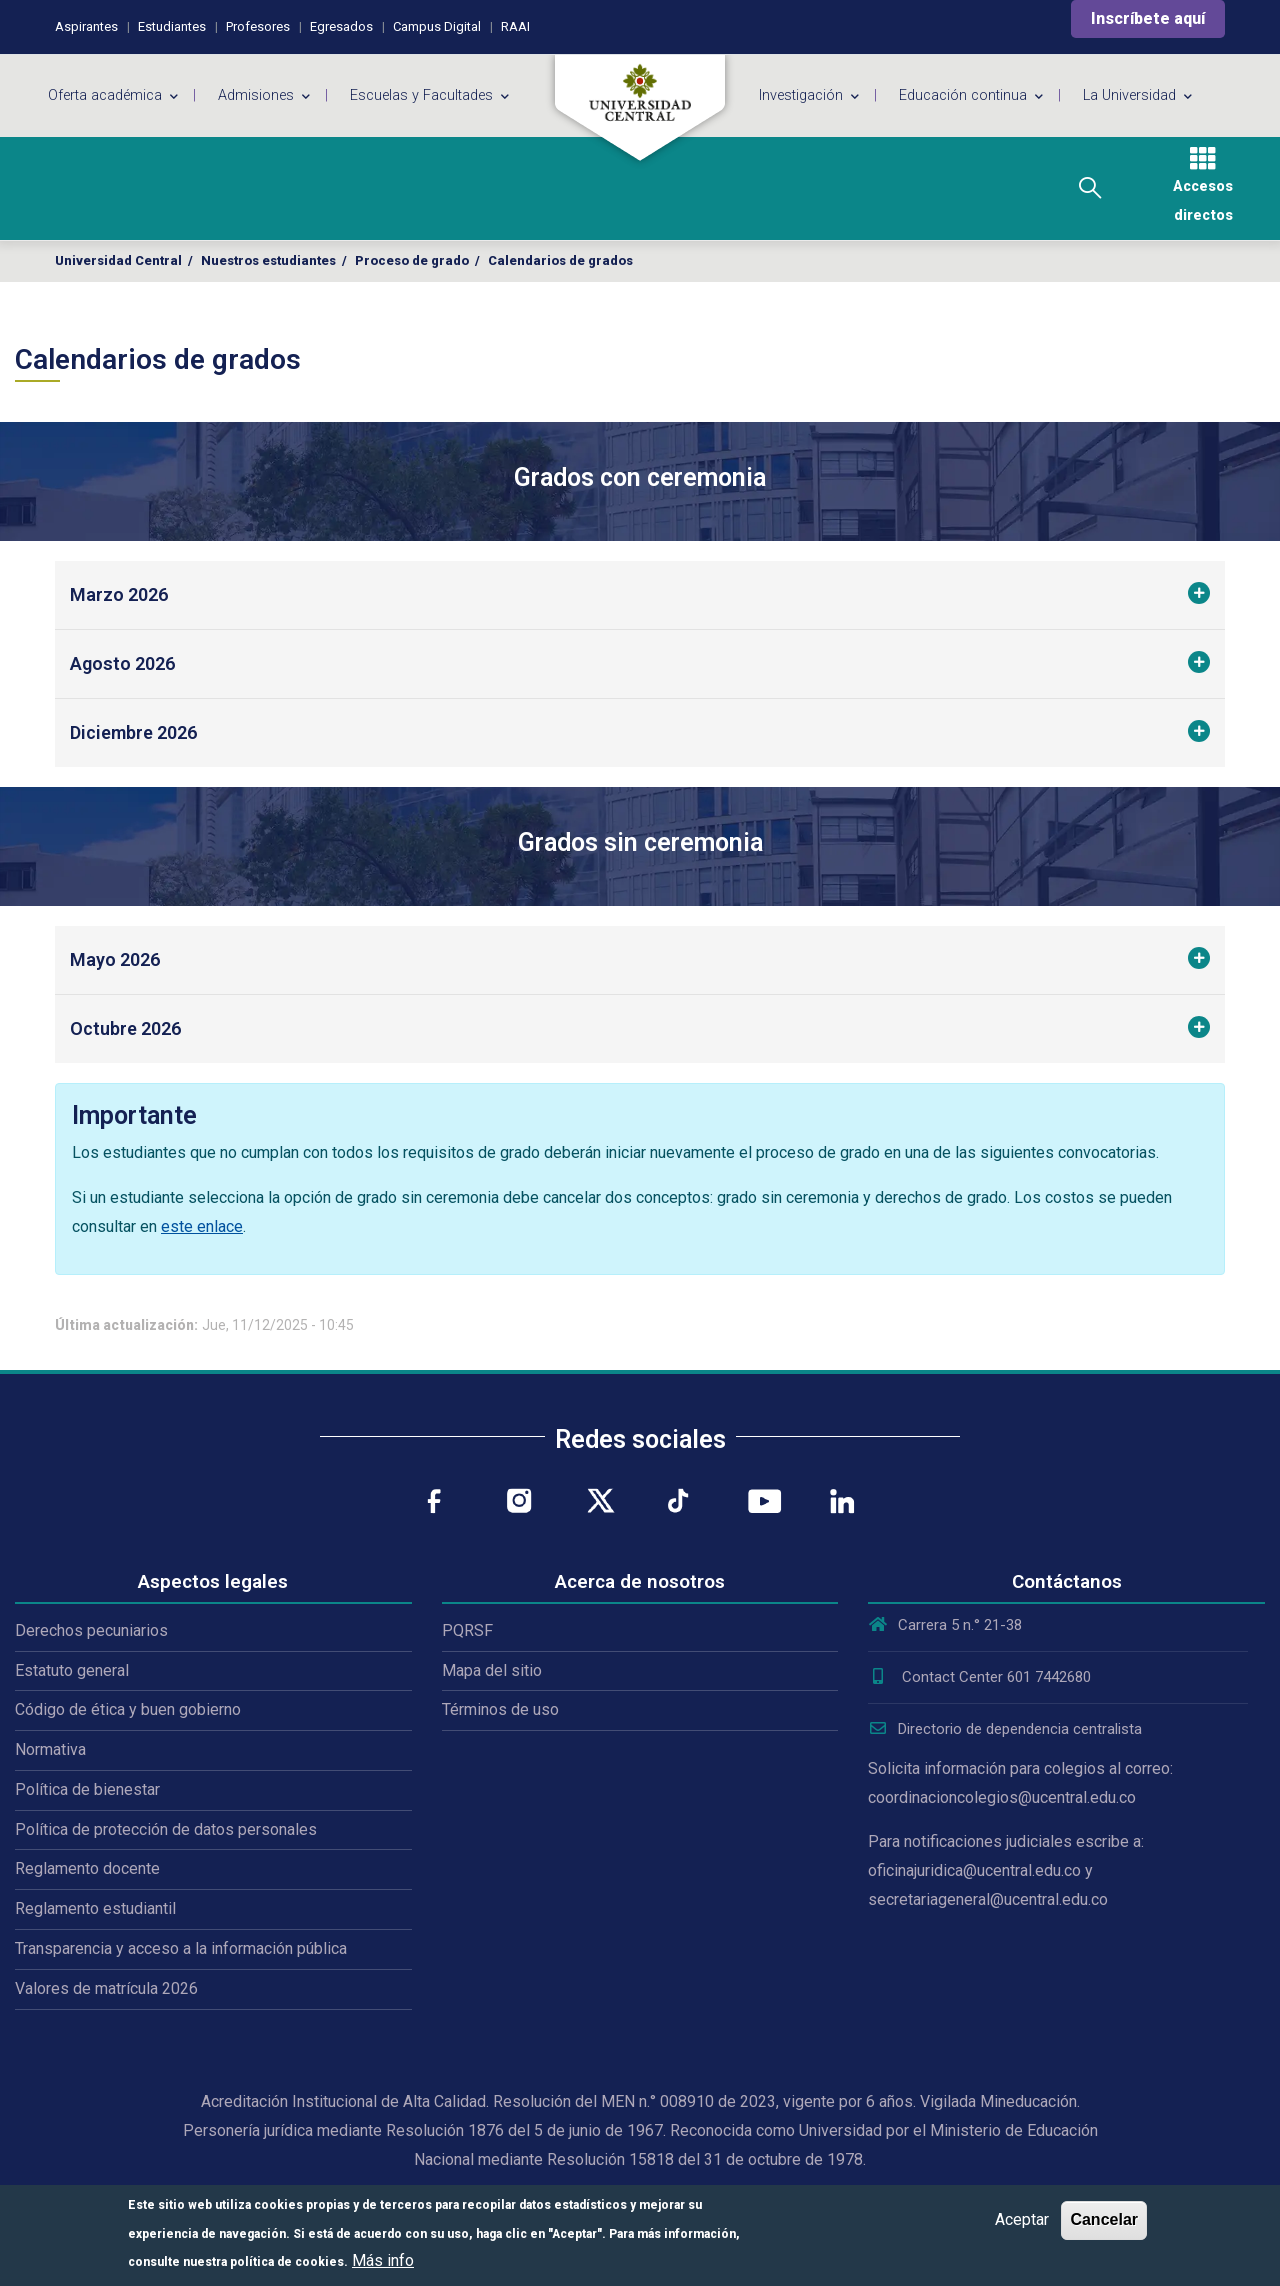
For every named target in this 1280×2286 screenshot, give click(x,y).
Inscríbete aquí (1148, 18)
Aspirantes (86, 26)
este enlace (202, 1226)
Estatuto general (72, 1670)
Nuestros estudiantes (268, 260)
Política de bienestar (87, 1789)
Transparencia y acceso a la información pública (181, 1948)
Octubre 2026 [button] (125, 1028)
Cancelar (1104, 2219)
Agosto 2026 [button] (122, 663)
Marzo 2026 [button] (119, 594)
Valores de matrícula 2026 (106, 1988)
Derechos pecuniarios (91, 1630)
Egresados (341, 26)
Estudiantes (172, 26)
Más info (383, 2260)
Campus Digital (437, 26)
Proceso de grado (412, 260)
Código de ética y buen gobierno (128, 1709)
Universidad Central (118, 260)
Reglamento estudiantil (95, 1908)
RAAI (515, 26)
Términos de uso (500, 1709)
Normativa (50, 1749)
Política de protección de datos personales (166, 1829)
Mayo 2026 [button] (115, 959)
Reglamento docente (87, 1868)
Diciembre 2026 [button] (133, 732)
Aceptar (1022, 2219)
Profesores (258, 26)
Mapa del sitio (492, 1670)
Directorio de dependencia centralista (1005, 1729)
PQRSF (467, 1630)
